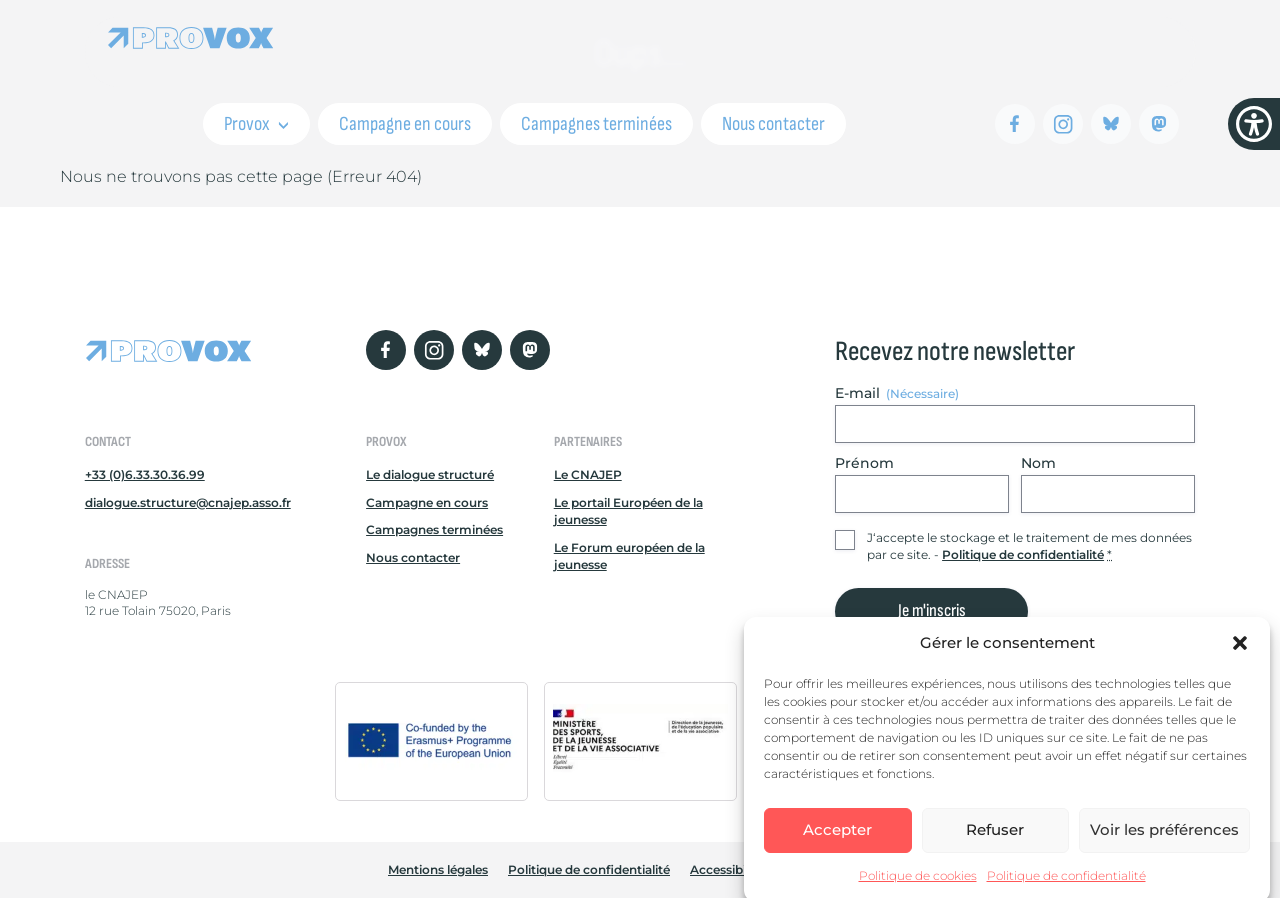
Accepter (837, 839)
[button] (1240, 653)
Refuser (995, 839)
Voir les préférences (1164, 839)
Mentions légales (438, 869)
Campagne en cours (405, 124)
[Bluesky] (1111, 124)
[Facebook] (1015, 124)
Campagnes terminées (596, 124)
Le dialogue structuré (430, 474)
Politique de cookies (918, 884)
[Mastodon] (1159, 124)
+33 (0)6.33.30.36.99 (145, 474)
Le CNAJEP (588, 474)
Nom (1038, 463)
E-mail (897, 393)
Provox (256, 124)
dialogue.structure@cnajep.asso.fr (188, 502)
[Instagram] (1063, 124)
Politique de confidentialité (1066, 884)
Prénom (864, 463)
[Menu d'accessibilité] (1254, 124)
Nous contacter (773, 124)
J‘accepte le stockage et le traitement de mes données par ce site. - (1029, 546)
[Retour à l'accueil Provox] (191, 37)
